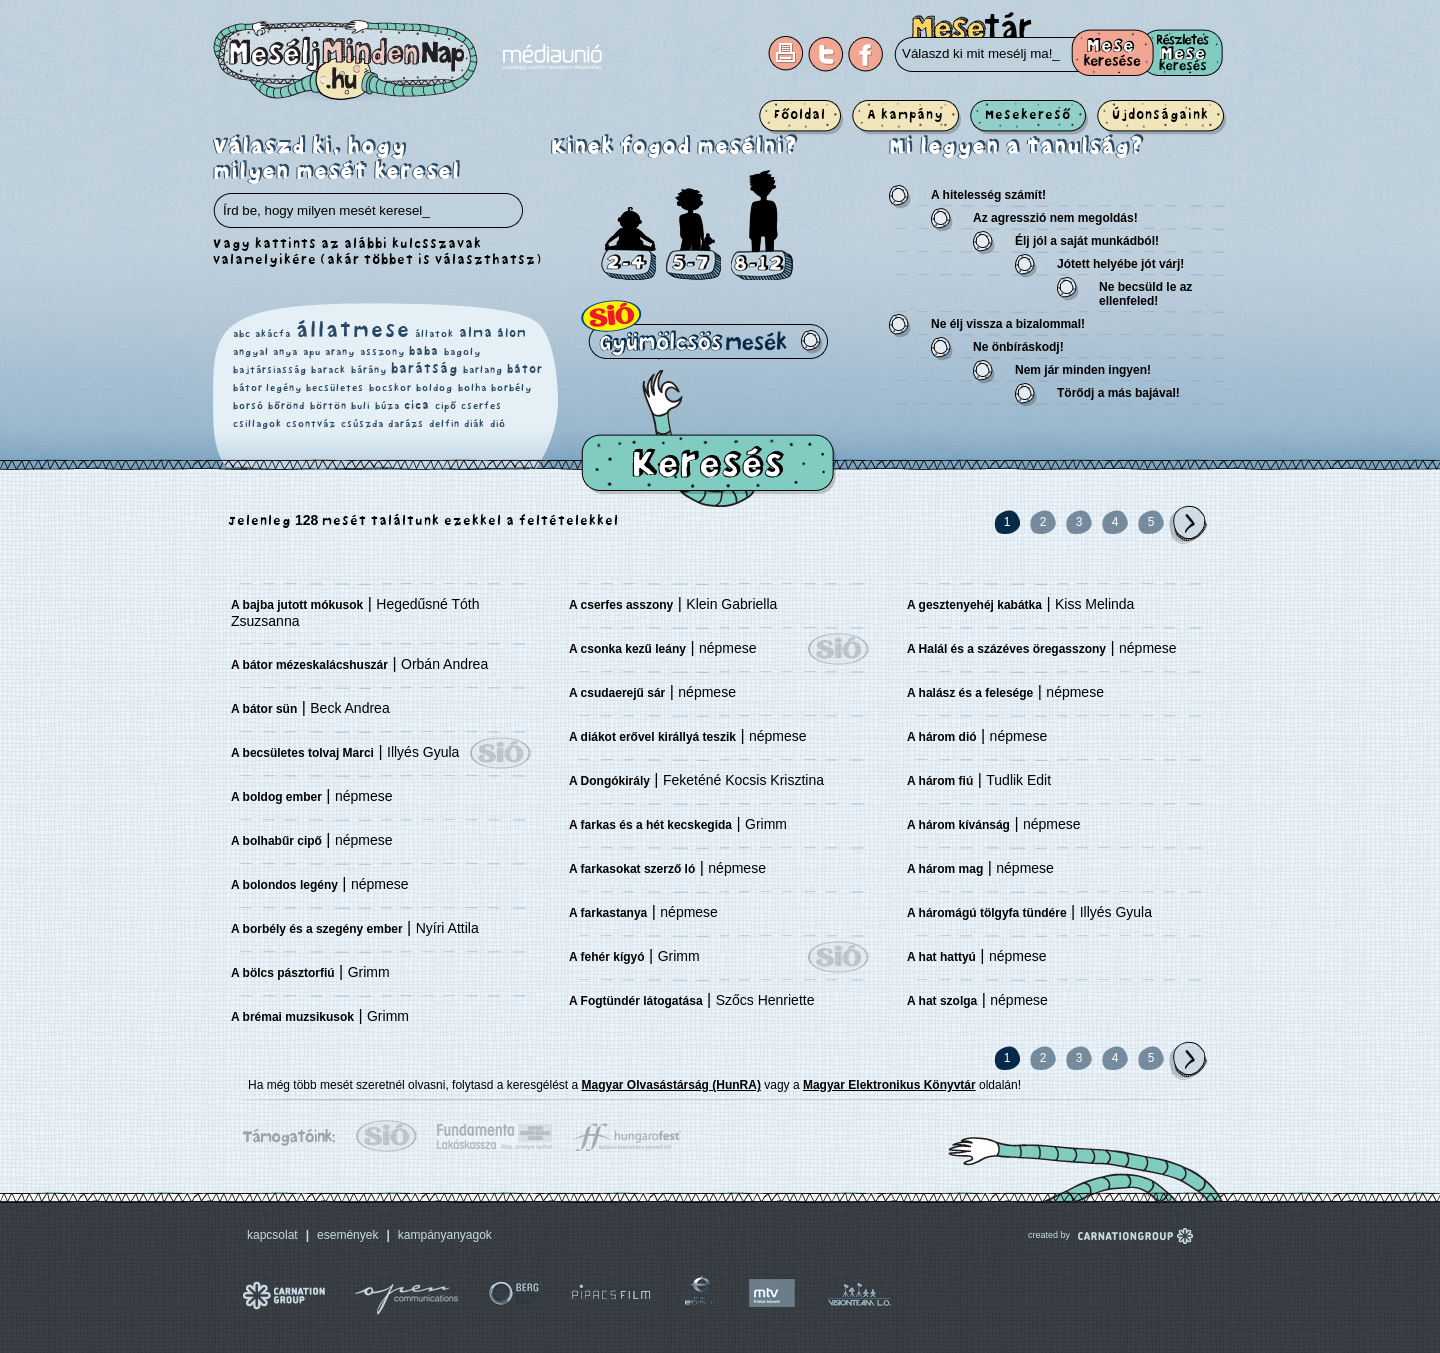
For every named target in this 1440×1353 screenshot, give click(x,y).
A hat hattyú (941, 957)
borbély (511, 388)
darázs (406, 424)
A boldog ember (276, 797)
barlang (483, 370)
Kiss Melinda (1094, 604)
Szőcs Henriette (765, 1000)
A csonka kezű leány (627, 649)
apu (312, 352)
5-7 (693, 234)
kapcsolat (272, 1235)
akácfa (273, 334)
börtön (328, 406)
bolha (472, 388)
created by (1084, 1235)
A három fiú (940, 781)
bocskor (390, 388)
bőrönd (286, 406)
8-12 (762, 225)
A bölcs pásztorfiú (283, 973)
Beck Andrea (349, 708)
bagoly (462, 352)
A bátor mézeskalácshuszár (309, 665)
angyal (251, 352)
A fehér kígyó (607, 957)
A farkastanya (608, 913)
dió (498, 424)
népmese (364, 796)
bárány (369, 370)
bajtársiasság (270, 370)
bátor (525, 369)
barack (328, 370)
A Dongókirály (609, 781)
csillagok (257, 424)
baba (424, 351)
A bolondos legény (284, 885)
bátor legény (267, 388)
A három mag (945, 869)
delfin (444, 424)
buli (360, 406)
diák (474, 424)
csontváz (311, 424)
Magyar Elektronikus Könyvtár (889, 1085)
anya (285, 352)
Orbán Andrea (444, 664)
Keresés (708, 438)
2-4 (628, 243)
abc (242, 334)
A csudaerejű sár (617, 693)
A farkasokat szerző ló (632, 869)
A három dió (942, 737)
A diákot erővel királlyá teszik (652, 737)
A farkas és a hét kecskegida (650, 825)
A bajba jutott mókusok (297, 605)
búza (387, 406)
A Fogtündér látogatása (636, 1001)
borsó (248, 406)
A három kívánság (958, 825)
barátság (424, 369)
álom (512, 333)
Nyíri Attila (447, 928)
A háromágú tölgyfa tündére (987, 913)
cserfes (481, 406)
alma (476, 333)
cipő (446, 406)
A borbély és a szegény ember (317, 929)
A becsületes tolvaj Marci (302, 753)
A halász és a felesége (970, 693)
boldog (434, 388)
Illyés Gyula (423, 752)
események (347, 1235)
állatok (434, 334)
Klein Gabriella (731, 604)
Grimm (369, 972)
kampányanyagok (445, 1235)
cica (417, 405)
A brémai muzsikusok (292, 1017)
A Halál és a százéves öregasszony (1006, 649)
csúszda (362, 424)
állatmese (353, 330)
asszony (382, 352)
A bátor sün (264, 709)
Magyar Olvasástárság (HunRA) (671, 1085)
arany (340, 352)
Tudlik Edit (1018, 780)
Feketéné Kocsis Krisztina (743, 780)
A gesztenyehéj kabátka (974, 605)
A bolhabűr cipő (276, 841)
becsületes (335, 388)
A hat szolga (942, 1001)
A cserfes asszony (621, 605)
